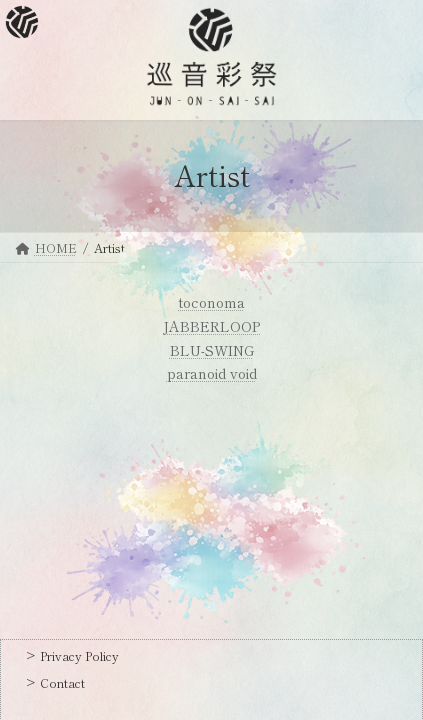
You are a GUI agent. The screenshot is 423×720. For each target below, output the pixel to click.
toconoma (212, 302)
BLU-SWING (212, 350)
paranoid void (212, 373)
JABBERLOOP (211, 326)
